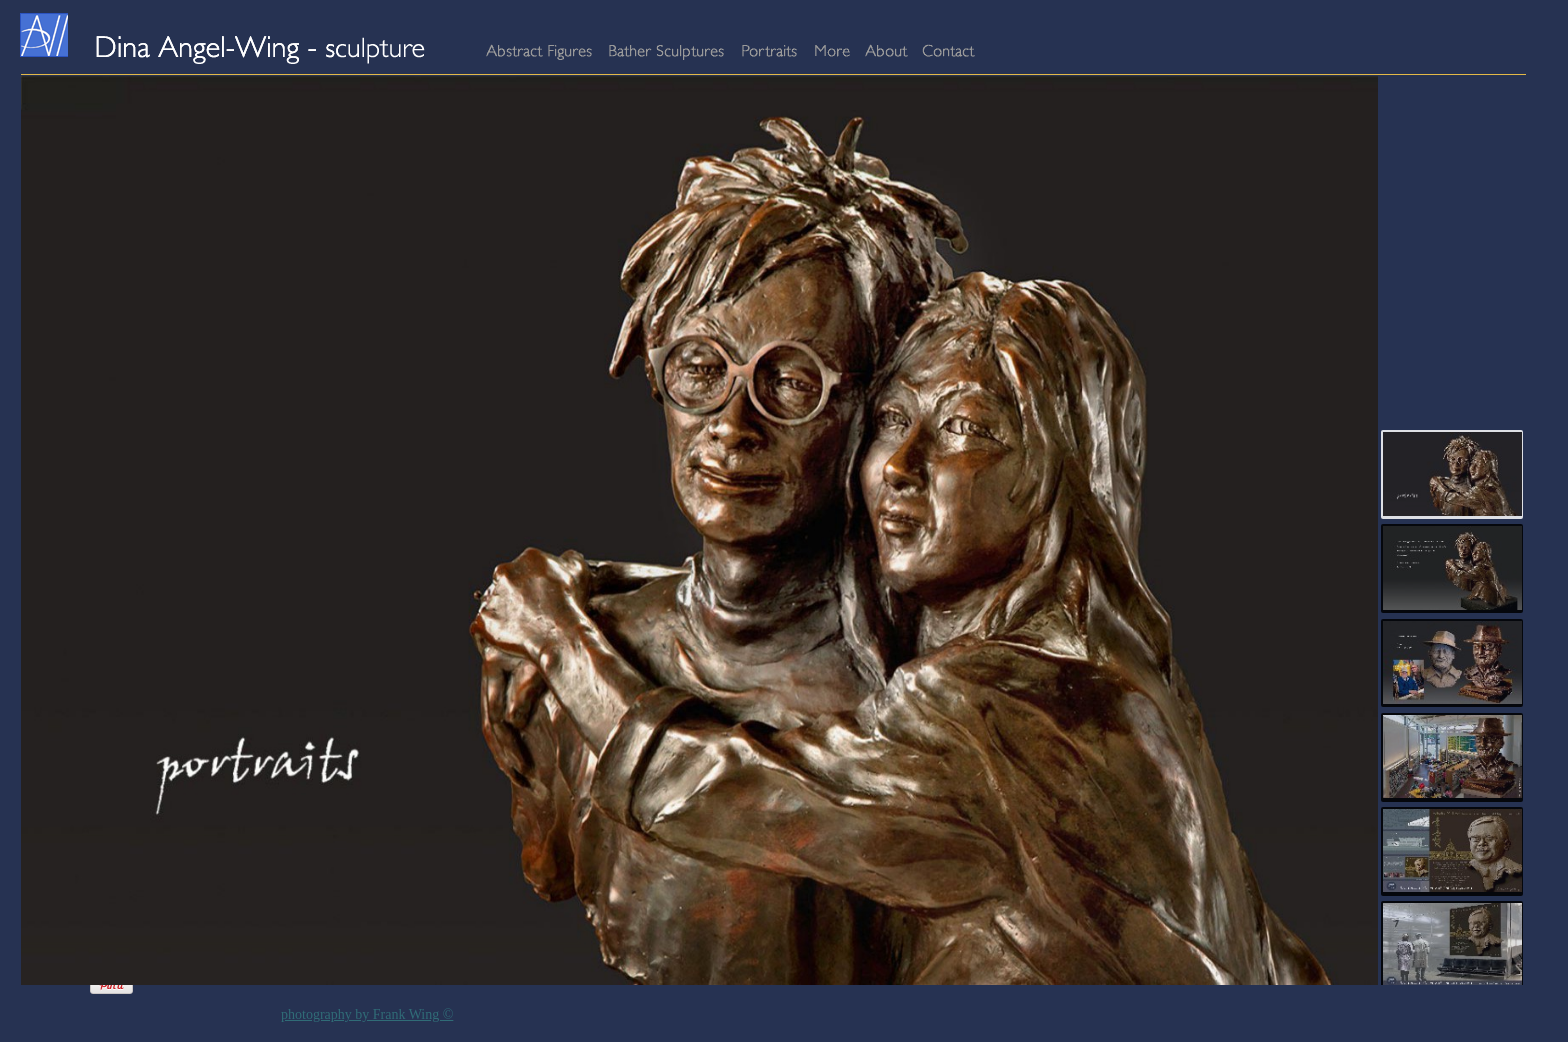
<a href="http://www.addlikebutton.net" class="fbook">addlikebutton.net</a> (61, 985)
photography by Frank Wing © (367, 1014)
